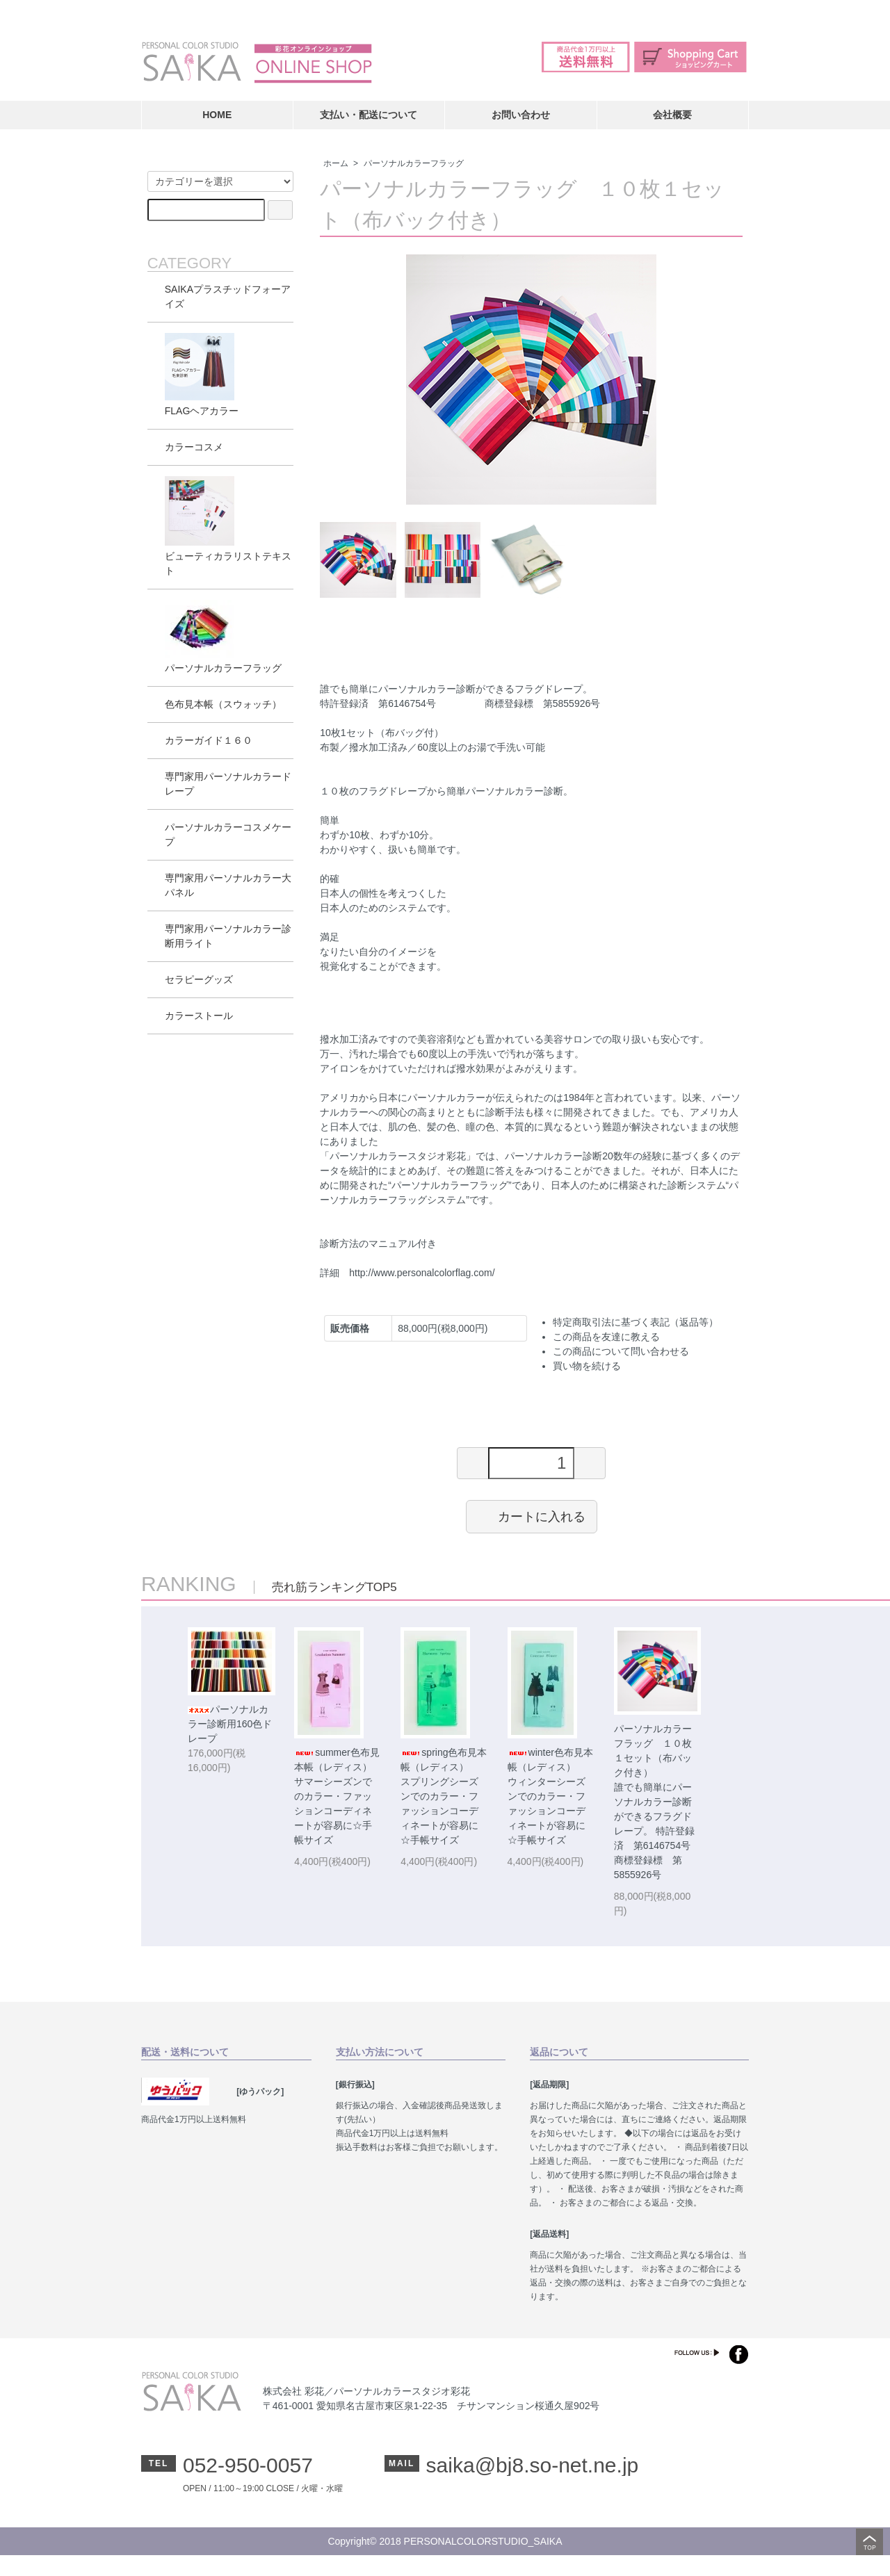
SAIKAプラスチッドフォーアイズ (228, 296)
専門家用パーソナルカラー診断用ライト (228, 936)
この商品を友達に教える (606, 1336)
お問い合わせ (521, 114)
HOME (217, 114)
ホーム (335, 163)
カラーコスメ (194, 447)
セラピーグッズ (199, 979)
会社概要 (672, 114)
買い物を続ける (587, 1365)
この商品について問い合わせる (621, 1351)
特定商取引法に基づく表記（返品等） (635, 1322)
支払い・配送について (368, 114)
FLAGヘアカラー (202, 374)
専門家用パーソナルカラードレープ (228, 784)
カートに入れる (531, 1516)
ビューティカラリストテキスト (228, 526)
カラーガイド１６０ (208, 740)
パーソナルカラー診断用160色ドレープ (230, 1724)
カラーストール (199, 1015)
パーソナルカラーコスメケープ (228, 834)
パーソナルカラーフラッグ (414, 163)
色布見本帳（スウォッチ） (223, 704)
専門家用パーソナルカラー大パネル (228, 885)
